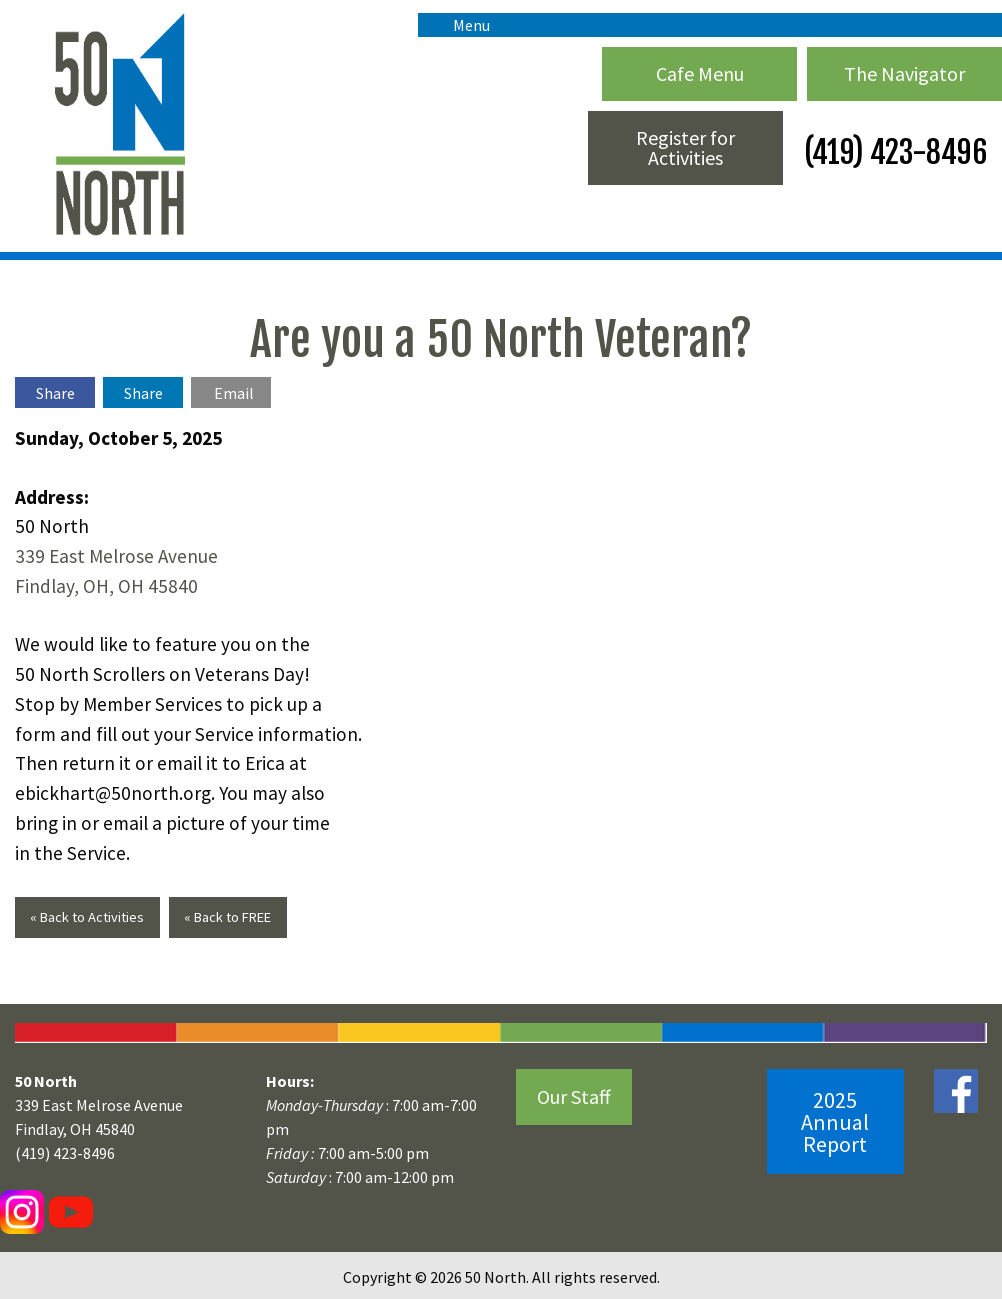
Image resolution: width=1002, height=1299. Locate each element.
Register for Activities (685, 147)
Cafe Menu (700, 73)
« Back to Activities (87, 917)
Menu (461, 25)
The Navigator (904, 73)
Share (55, 393)
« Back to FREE (227, 917)
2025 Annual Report (835, 1122)
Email (234, 393)
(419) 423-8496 (892, 152)
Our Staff (574, 1096)
